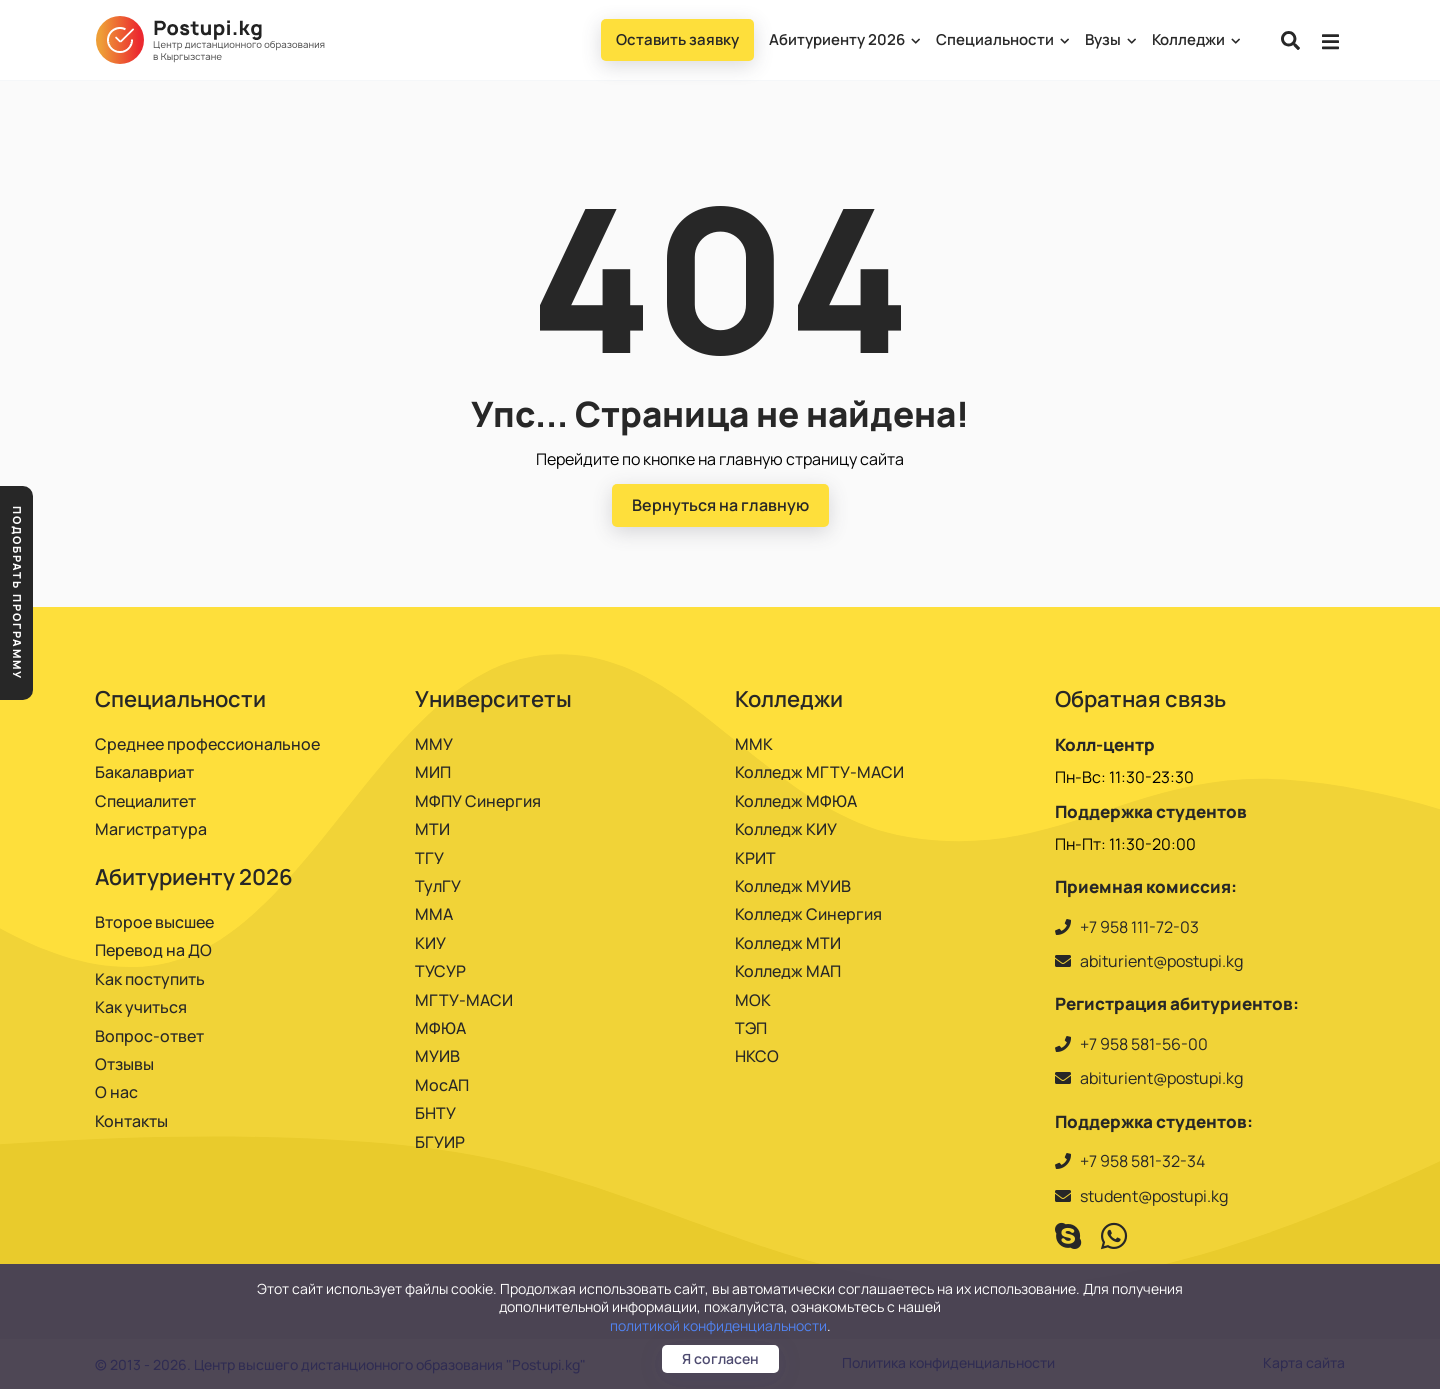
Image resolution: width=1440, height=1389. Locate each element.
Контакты (131, 1121)
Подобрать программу (17, 593)
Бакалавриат (144, 772)
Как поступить (150, 979)
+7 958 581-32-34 (1142, 1161)
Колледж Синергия (808, 914)
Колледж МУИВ (793, 886)
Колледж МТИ (788, 943)
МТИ (432, 829)
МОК (753, 1000)
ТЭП (751, 1028)
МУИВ (437, 1056)
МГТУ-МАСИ (464, 1000)
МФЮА (440, 1028)
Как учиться (141, 1007)
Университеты (493, 699)
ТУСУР (440, 971)
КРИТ (755, 858)
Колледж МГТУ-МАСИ (819, 772)
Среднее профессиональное (207, 744)
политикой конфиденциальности (718, 1325)
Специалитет (145, 801)
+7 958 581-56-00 (1144, 1044)
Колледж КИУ (786, 829)
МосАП (442, 1085)
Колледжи (1195, 39)
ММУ (434, 744)
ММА (434, 914)
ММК (754, 744)
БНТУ (435, 1113)
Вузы (1110, 39)
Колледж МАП (788, 971)
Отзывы (124, 1064)
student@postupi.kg (1154, 1196)
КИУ (430, 943)
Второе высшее (154, 922)
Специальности (1002, 39)
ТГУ (429, 858)
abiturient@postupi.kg (1161, 961)
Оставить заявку (677, 39)
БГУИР (440, 1142)
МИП (433, 772)
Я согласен (720, 1358)
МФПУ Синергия (478, 801)
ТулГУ (438, 886)
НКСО (757, 1056)
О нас (116, 1092)
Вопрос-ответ (149, 1036)
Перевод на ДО (153, 950)
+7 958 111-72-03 (1139, 927)
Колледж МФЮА (796, 801)
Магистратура (151, 829)
